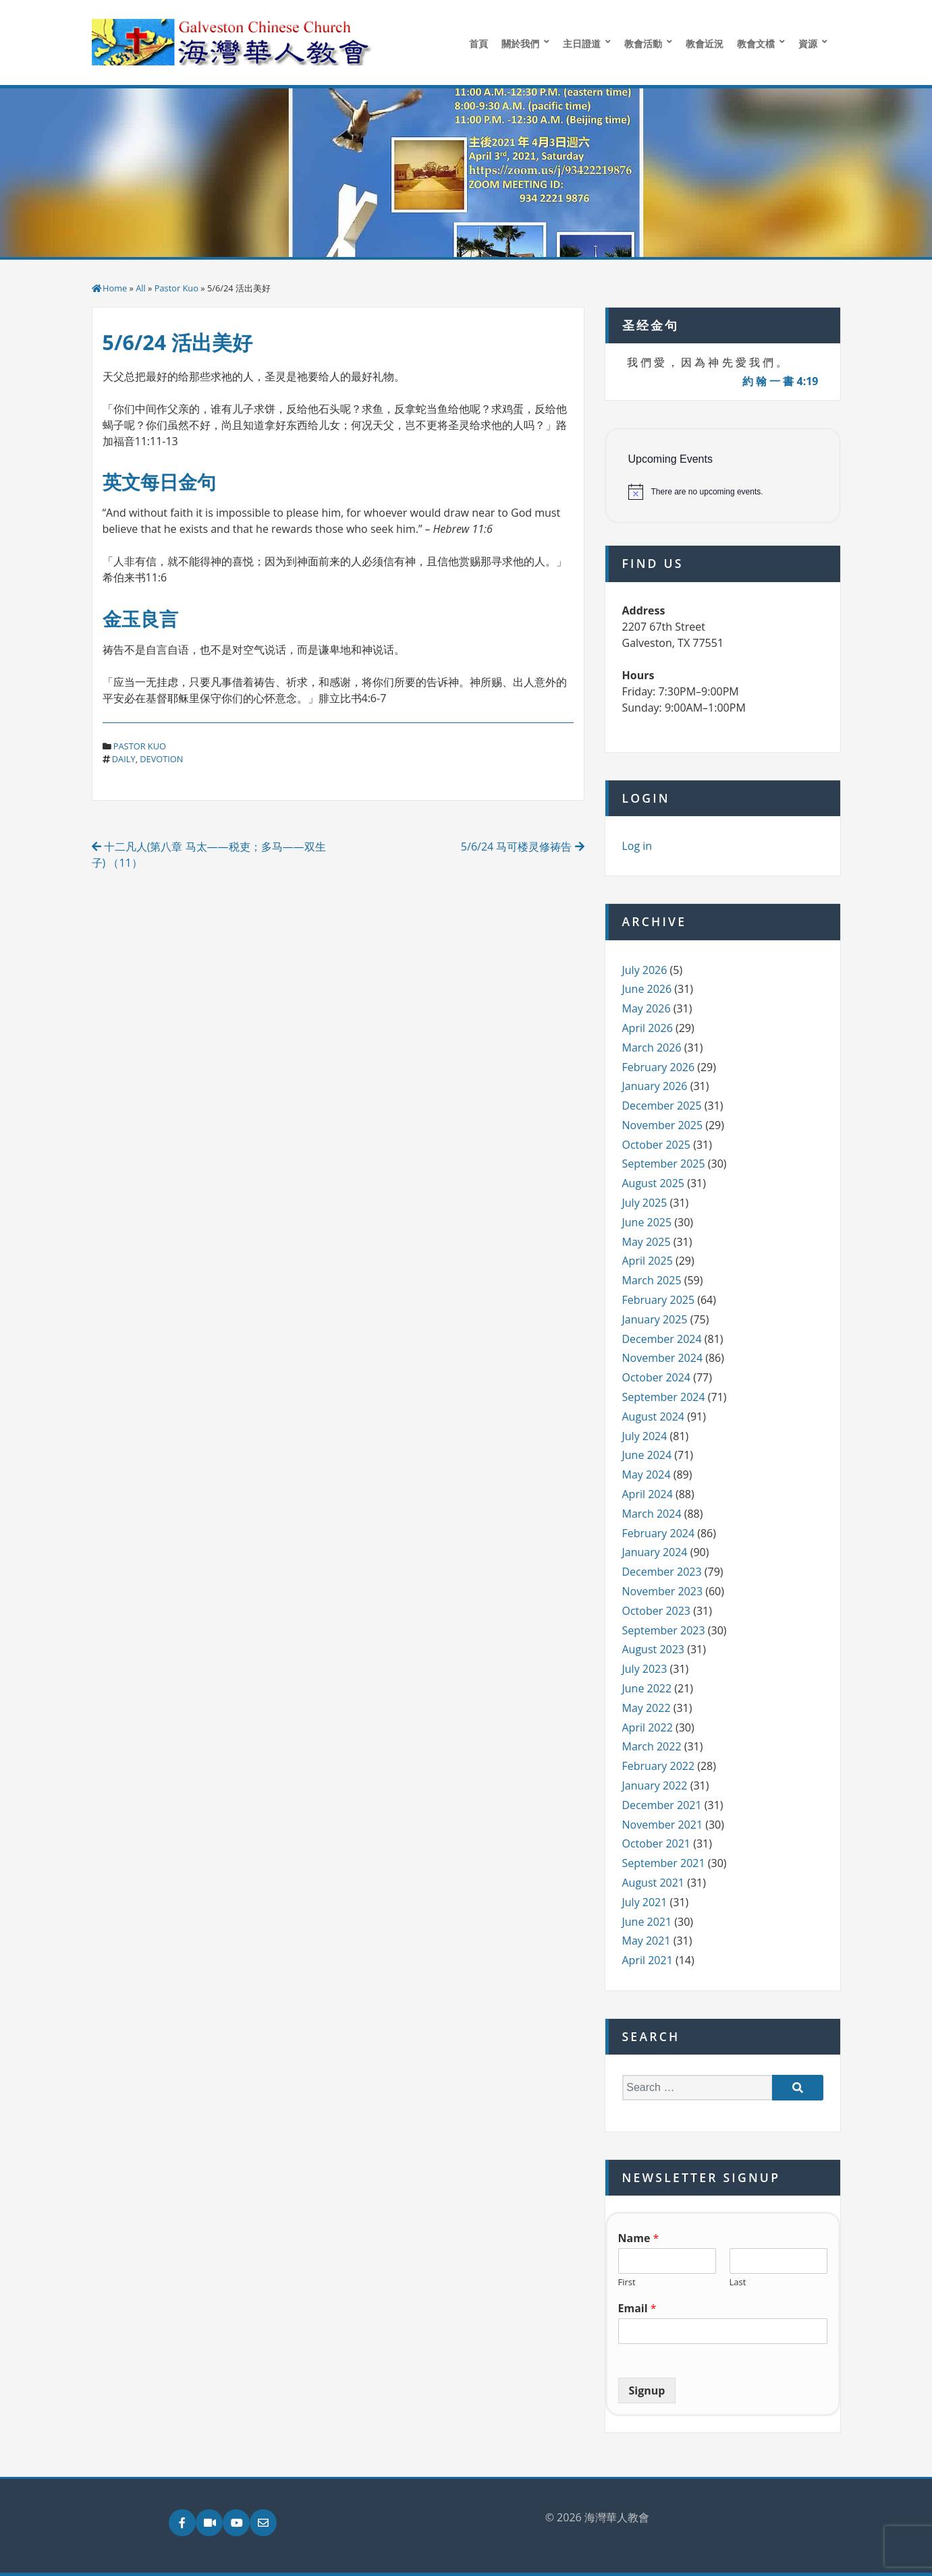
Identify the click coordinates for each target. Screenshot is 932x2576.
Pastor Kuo (176, 288)
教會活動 (643, 43)
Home (115, 288)
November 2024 (662, 1357)
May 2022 (646, 1707)
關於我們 (520, 43)
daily (124, 759)
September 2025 (663, 1163)
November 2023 (662, 1591)
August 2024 (653, 1416)
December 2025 (662, 1105)
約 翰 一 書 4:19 (780, 381)
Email (637, 2308)
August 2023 (653, 1649)
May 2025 (646, 1241)
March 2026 (652, 1047)
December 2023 (662, 1571)
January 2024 (655, 1552)
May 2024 (646, 1474)
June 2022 (647, 1688)
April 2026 (647, 1028)
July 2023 (644, 1668)
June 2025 (647, 1222)
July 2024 (644, 1436)
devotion (161, 759)
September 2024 (663, 1397)
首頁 (478, 43)
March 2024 (652, 1513)
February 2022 (658, 1765)
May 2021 (646, 1940)
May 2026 (646, 1008)
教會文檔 (756, 43)
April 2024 (647, 1494)
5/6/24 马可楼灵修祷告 (522, 846)
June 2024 (647, 1455)
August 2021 (653, 1882)
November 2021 (662, 1824)
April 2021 (647, 1960)
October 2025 (656, 1144)
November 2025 (662, 1125)
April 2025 (647, 1260)
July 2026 (644, 970)
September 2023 (663, 1630)
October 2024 (656, 1377)
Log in (637, 845)
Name (638, 2238)
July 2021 (644, 1902)
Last (738, 2282)
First (627, 2282)
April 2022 (647, 1727)
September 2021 (663, 1863)
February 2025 (658, 1299)
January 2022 (655, 1785)
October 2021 (656, 1843)
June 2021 (647, 1921)
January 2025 (655, 1319)
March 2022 (652, 1746)
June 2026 (647, 988)
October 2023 (656, 1610)
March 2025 (652, 1280)
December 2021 (662, 1805)
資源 (807, 43)
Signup (647, 2390)
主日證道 (582, 43)
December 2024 (662, 1339)
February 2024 (658, 1533)
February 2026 (658, 1067)
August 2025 (653, 1183)
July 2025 (644, 1202)
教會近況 (704, 43)
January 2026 (655, 1086)
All (141, 288)
